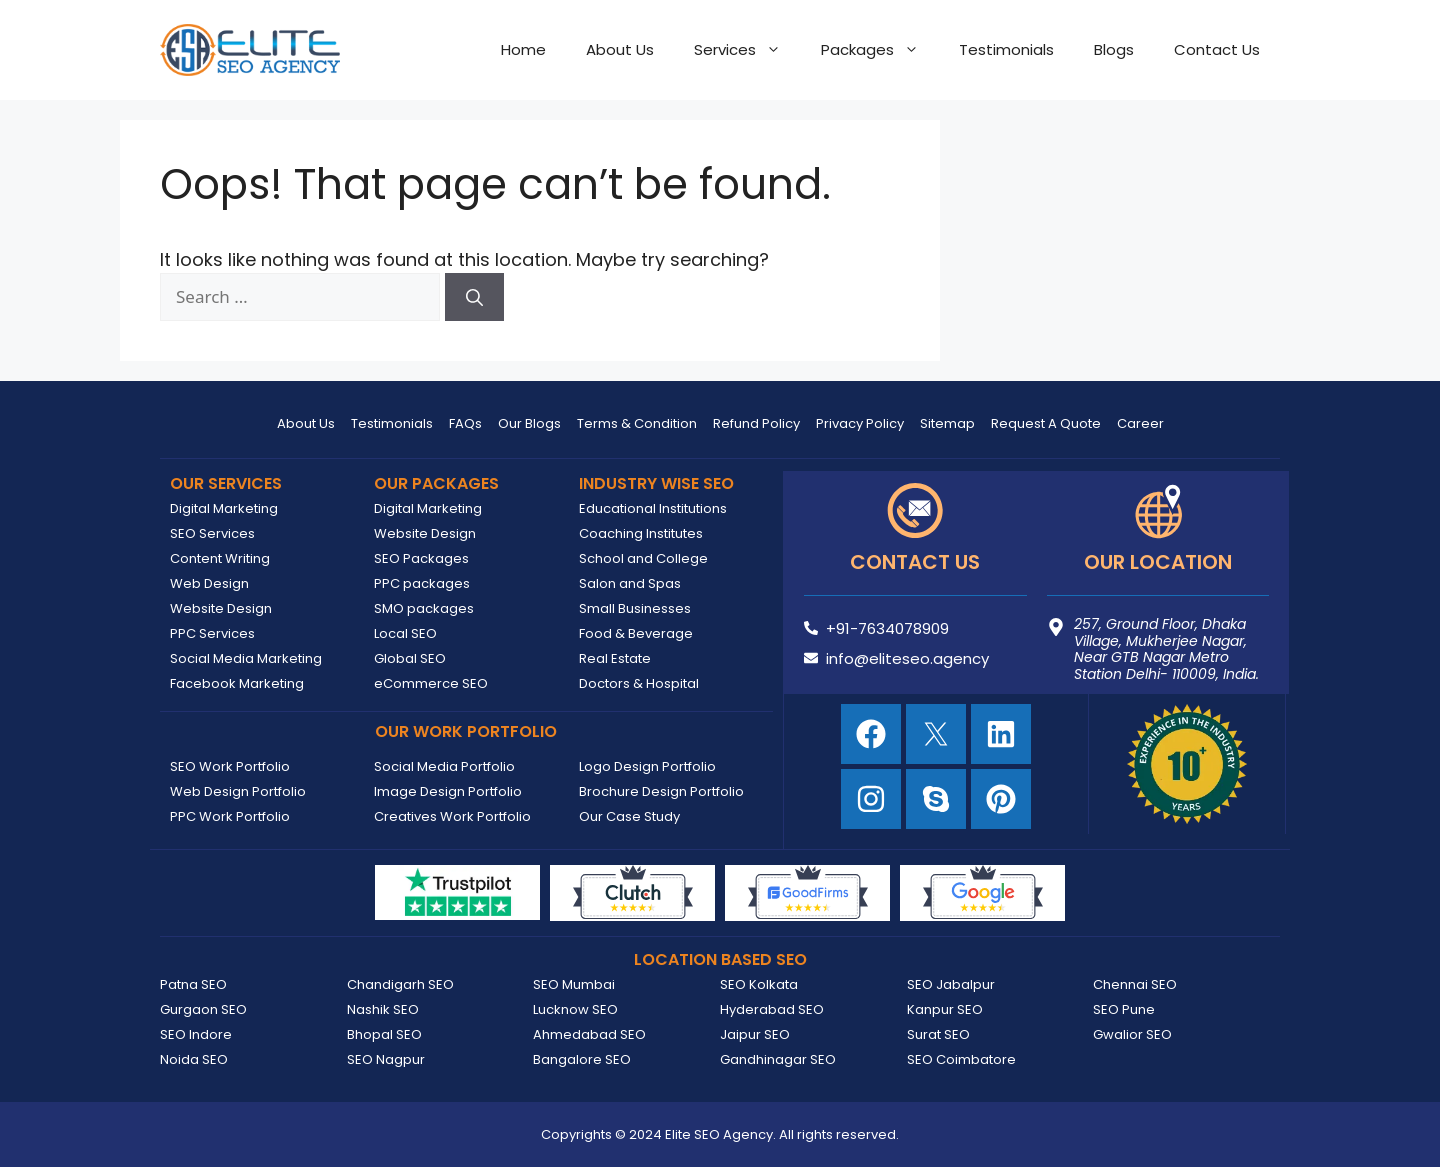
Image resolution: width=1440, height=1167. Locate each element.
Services (747, 50)
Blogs (1114, 49)
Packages (880, 50)
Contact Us (1217, 49)
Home (523, 49)
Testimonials (1006, 49)
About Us (620, 49)
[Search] (474, 297)
